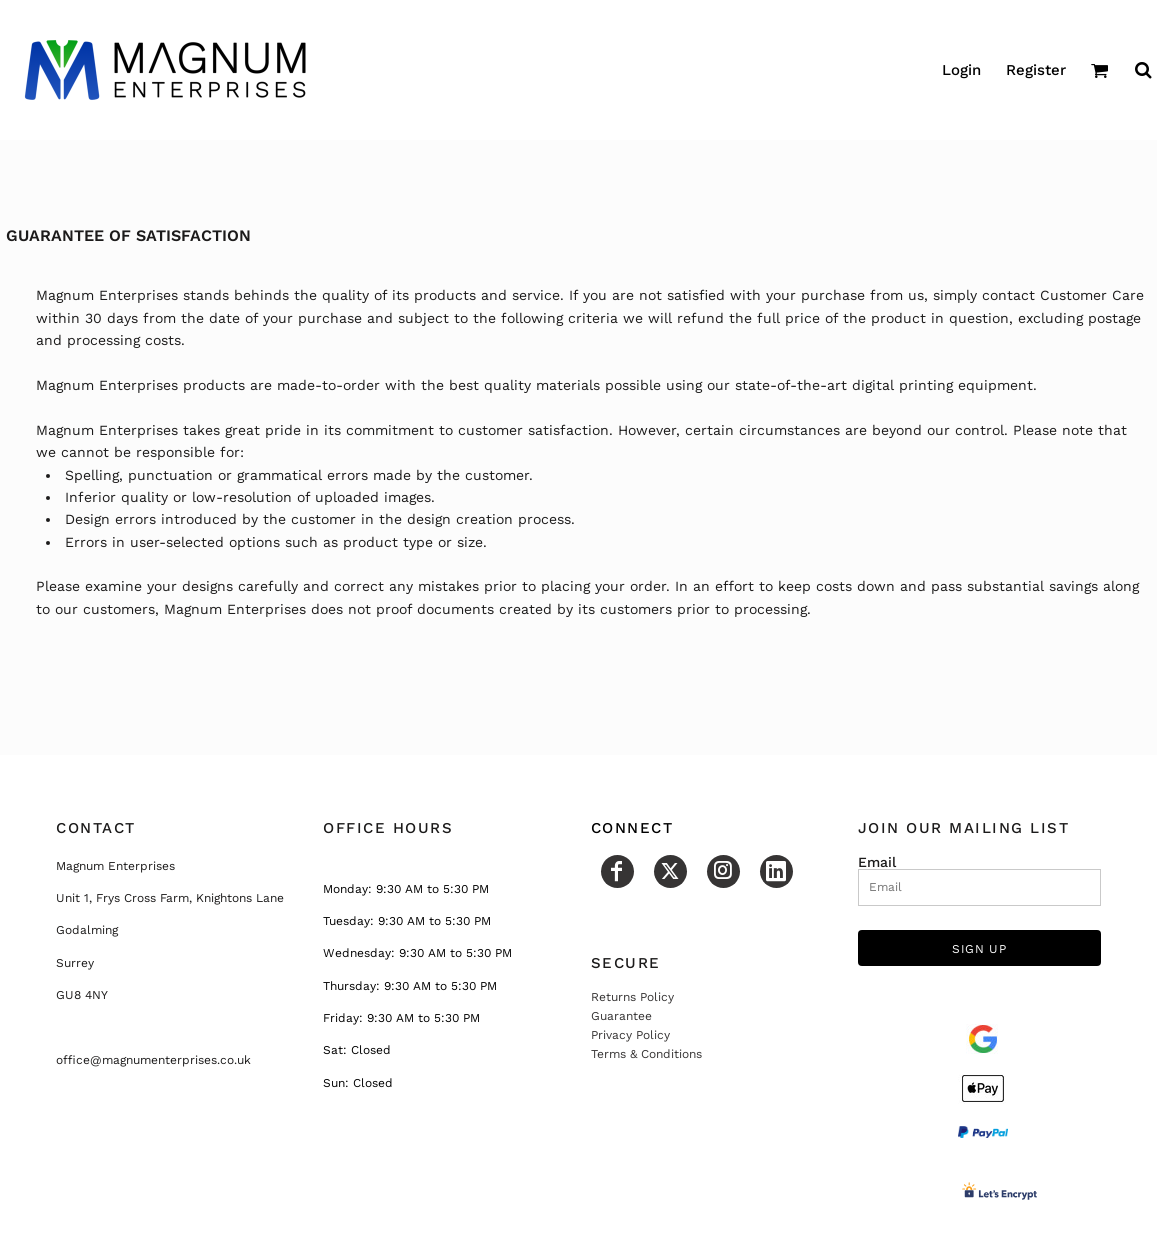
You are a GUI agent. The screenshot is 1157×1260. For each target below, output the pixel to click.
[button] (1100, 70)
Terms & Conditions (646, 1054)
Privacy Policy (630, 1035)
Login (961, 70)
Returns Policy (632, 997)
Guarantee (621, 1016)
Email (877, 861)
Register (1036, 70)
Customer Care (1092, 295)
